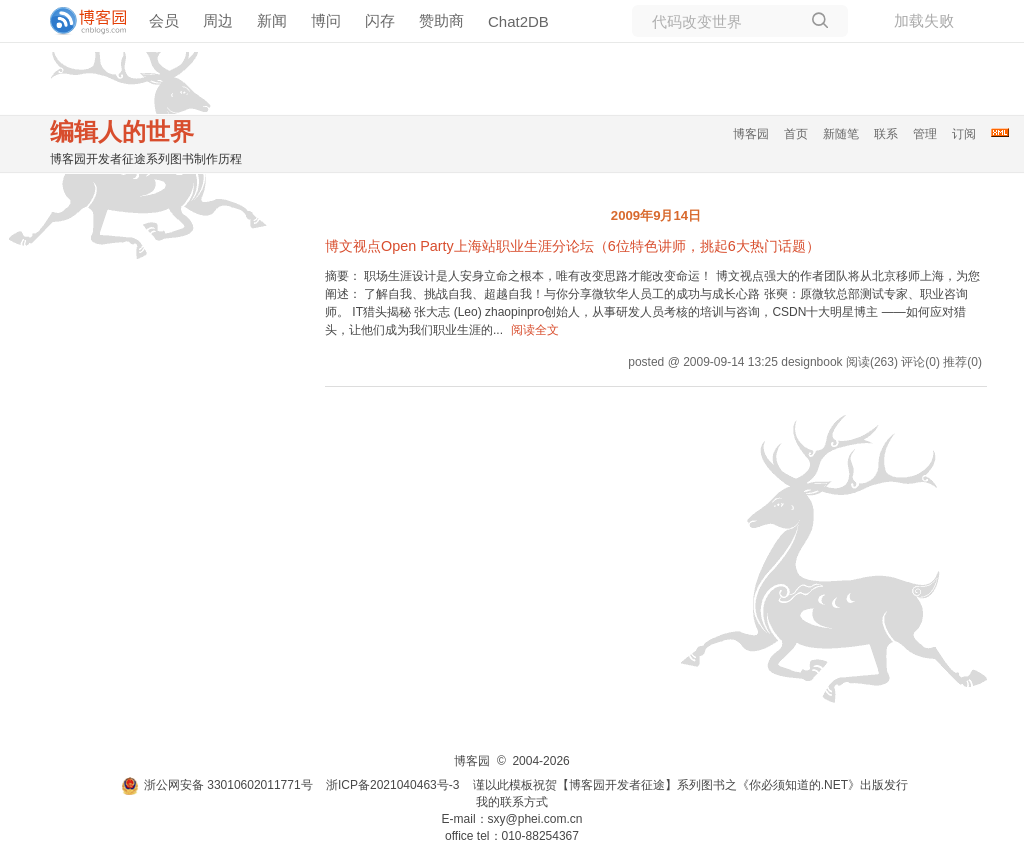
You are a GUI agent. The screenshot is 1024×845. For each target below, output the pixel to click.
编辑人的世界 (122, 131)
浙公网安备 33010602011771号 (217, 785)
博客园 (751, 134)
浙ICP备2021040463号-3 (392, 785)
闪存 (380, 20)
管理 (925, 134)
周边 (218, 20)
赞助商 (441, 20)
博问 (326, 20)
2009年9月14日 (656, 215)
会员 (164, 20)
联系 (886, 134)
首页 (796, 134)
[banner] (80, 21)
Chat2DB (518, 21)
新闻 (272, 20)
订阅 (964, 134)
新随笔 (841, 134)
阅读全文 (535, 330)
